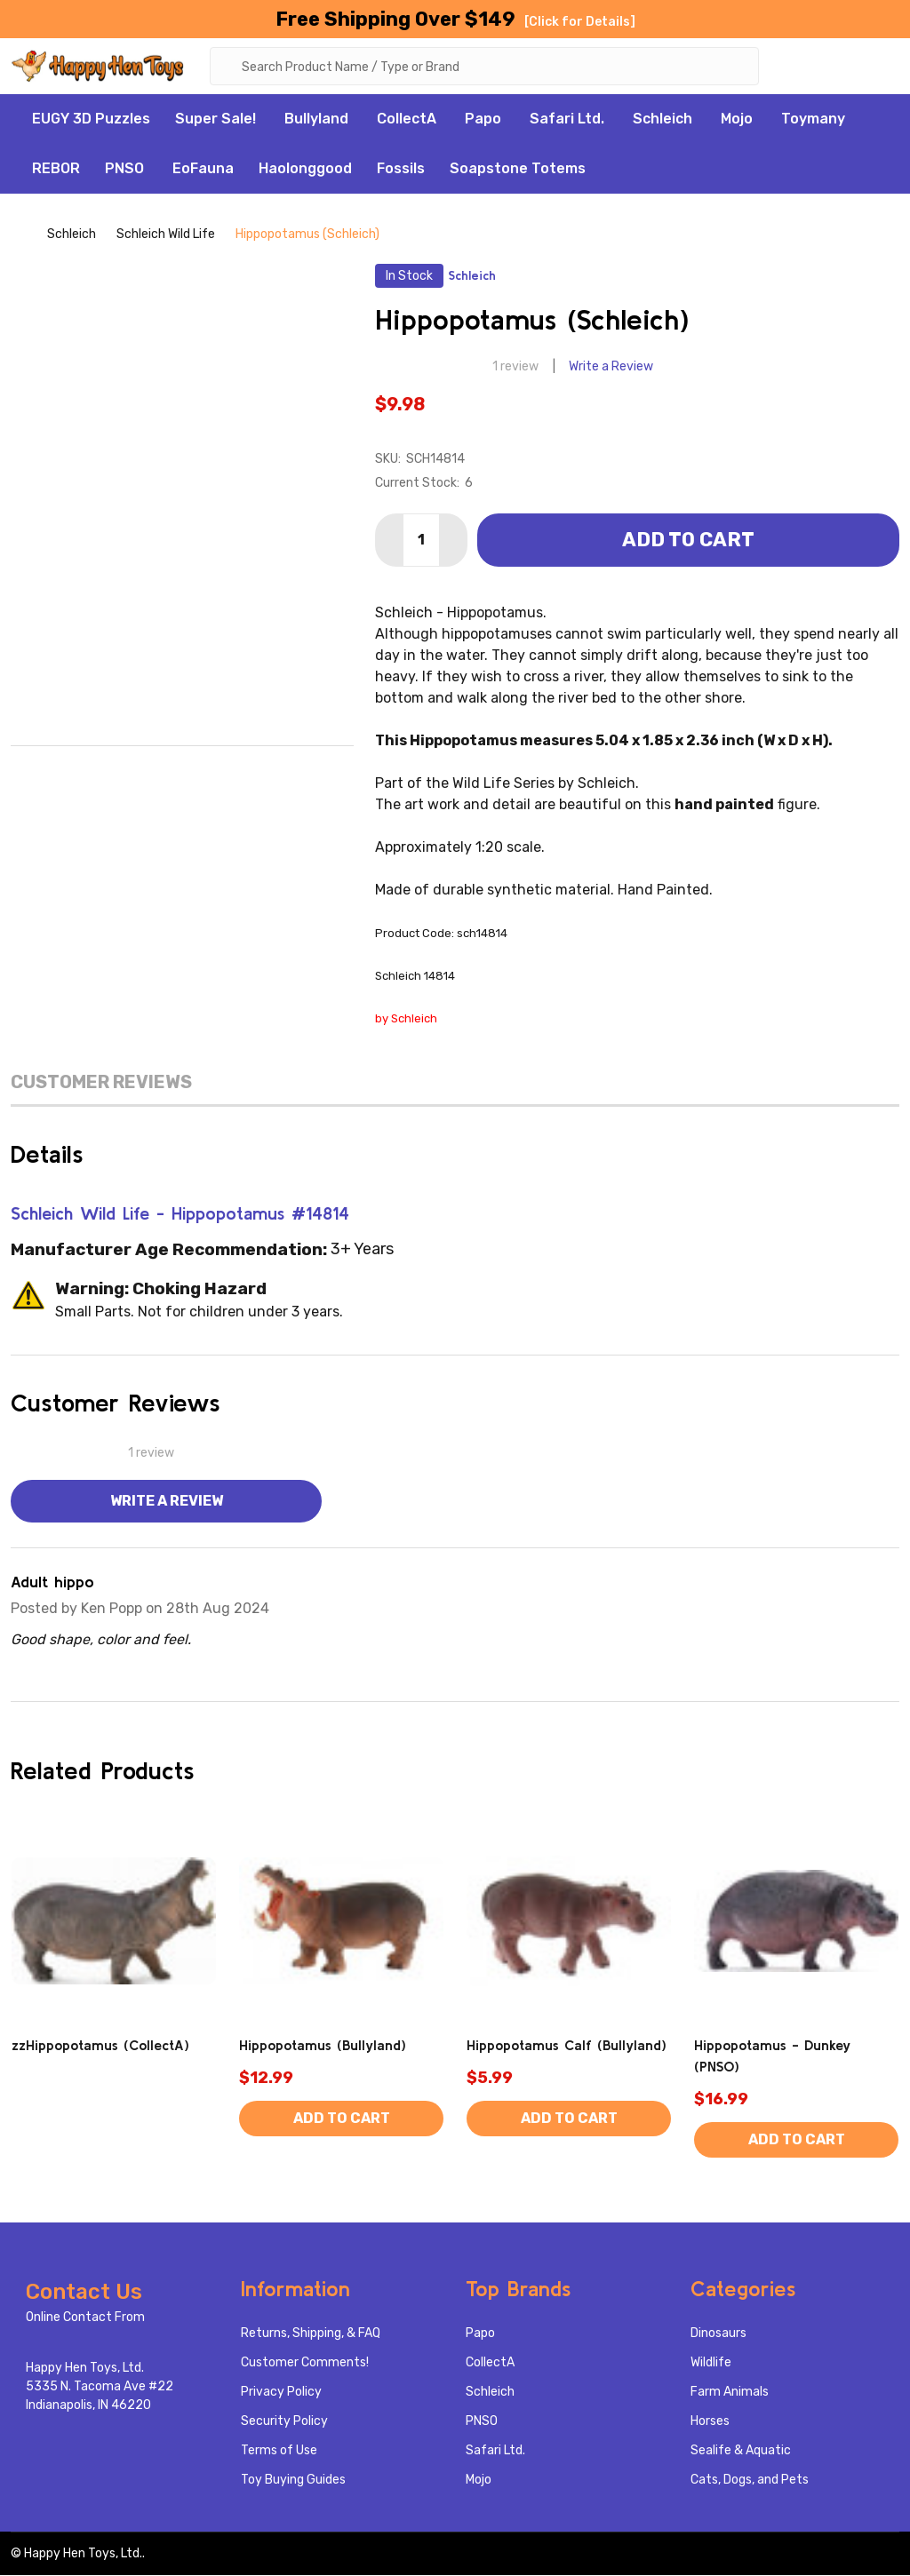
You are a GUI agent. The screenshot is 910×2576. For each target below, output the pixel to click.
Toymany (813, 120)
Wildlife (710, 2363)
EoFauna (203, 170)
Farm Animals (729, 2392)
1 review (515, 368)
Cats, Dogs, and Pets (749, 2480)
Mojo (737, 120)
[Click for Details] (579, 21)
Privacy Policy (281, 2392)
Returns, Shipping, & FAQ (310, 2333)
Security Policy (284, 2421)
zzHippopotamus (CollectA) (100, 2046)
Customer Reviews (101, 1082)
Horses (710, 2421)
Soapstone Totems (518, 170)
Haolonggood (305, 170)
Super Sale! (215, 120)
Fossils (401, 170)
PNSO (124, 170)
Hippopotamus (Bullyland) (322, 2046)
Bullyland (316, 120)
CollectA (406, 120)
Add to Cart (688, 541)
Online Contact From (85, 2318)
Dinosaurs (718, 2333)
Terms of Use (279, 2451)
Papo (483, 120)
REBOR (56, 170)
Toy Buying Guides (293, 2480)
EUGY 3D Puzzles (91, 120)
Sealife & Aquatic (740, 2451)
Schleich (662, 120)
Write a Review (611, 368)
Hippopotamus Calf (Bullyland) (567, 2046)
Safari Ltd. (567, 120)
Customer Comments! (305, 2363)
